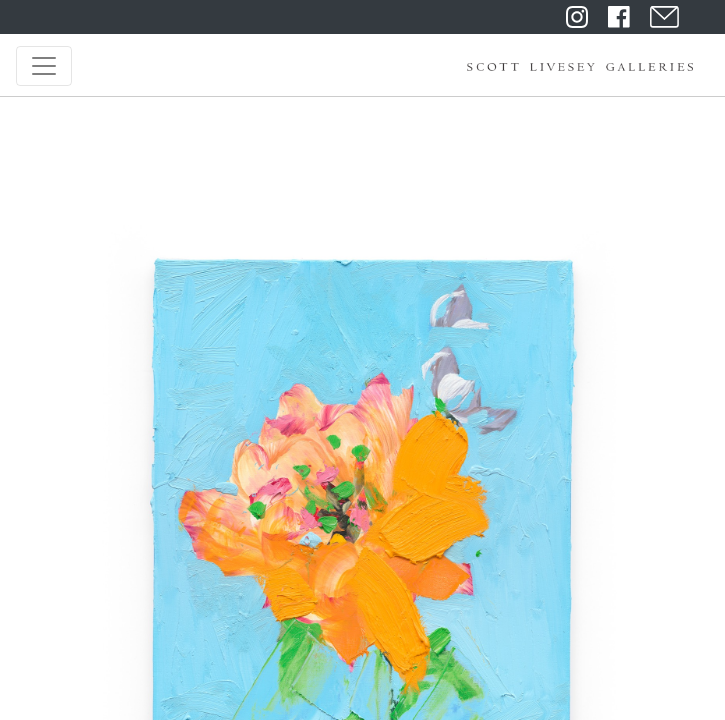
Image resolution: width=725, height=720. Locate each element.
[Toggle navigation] (44, 66)
